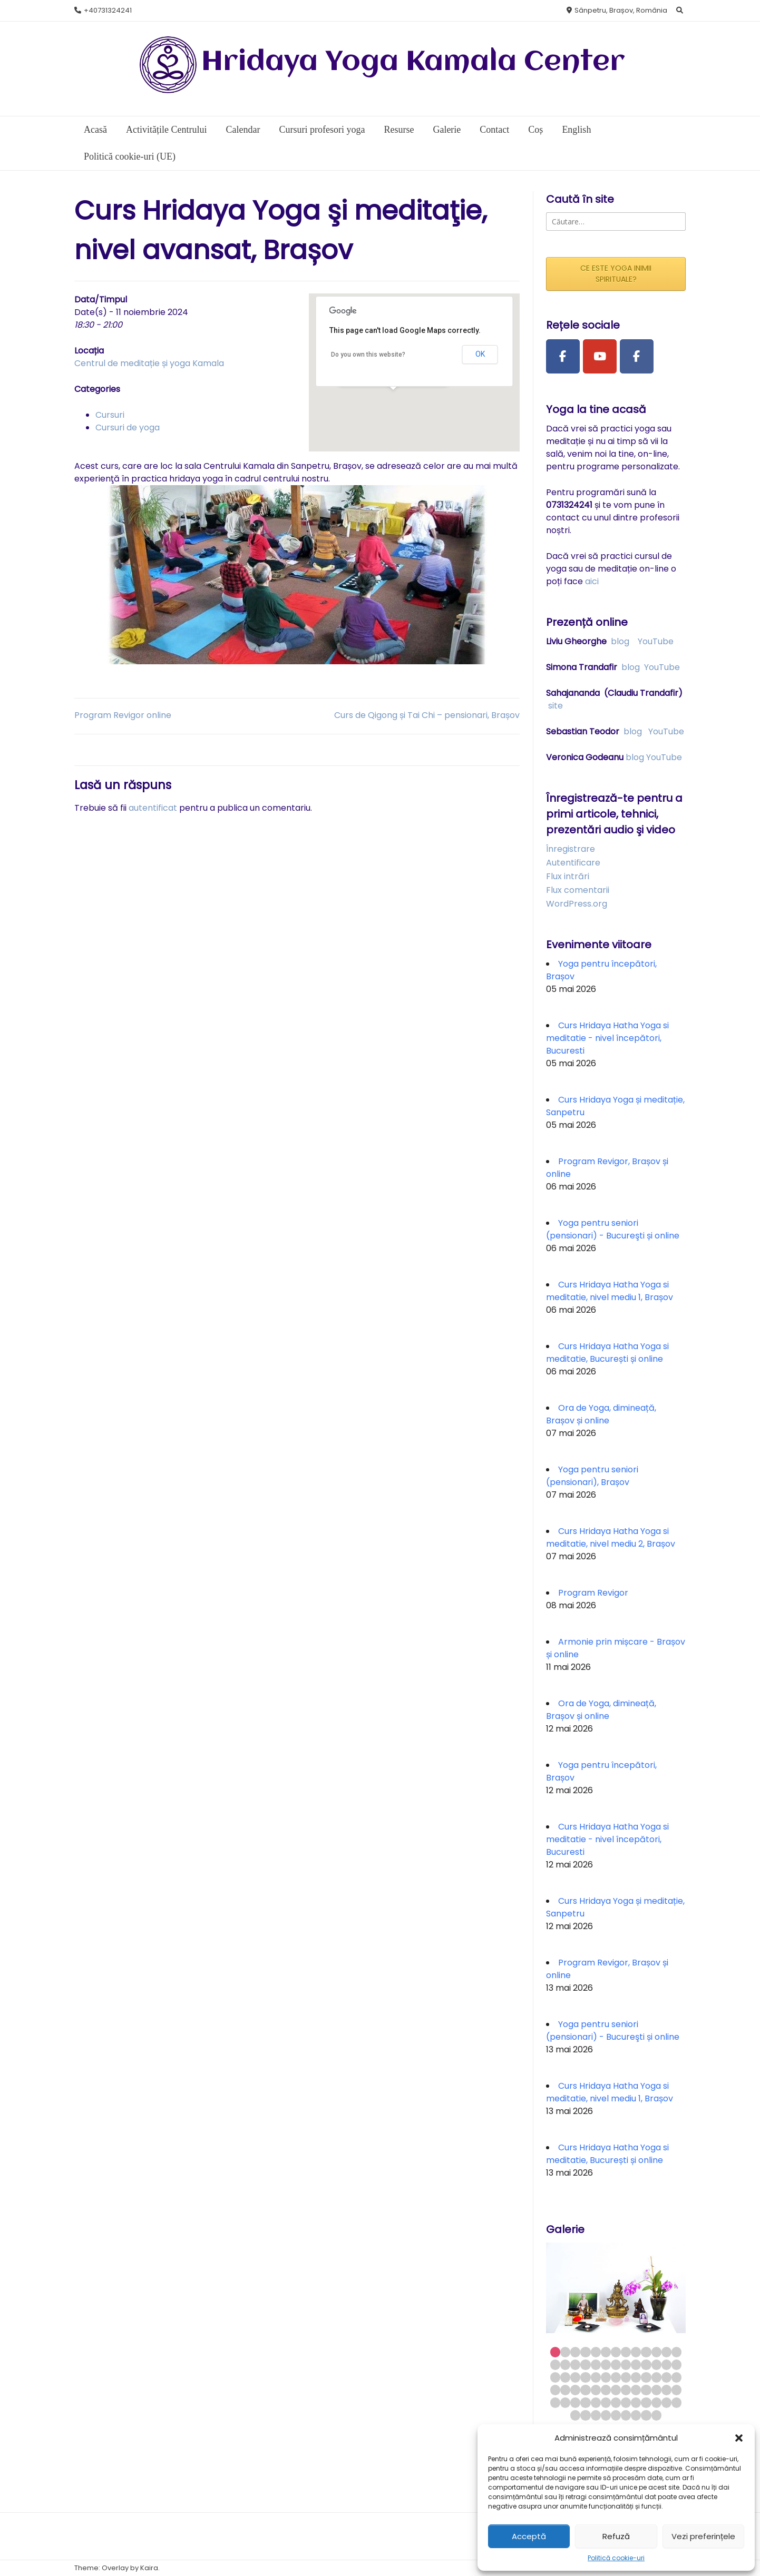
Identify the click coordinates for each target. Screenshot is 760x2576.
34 (626, 2377)
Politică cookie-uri (616, 2557)
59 (616, 2402)
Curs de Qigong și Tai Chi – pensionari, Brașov (427, 715)
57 (596, 2402)
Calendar (243, 129)
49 (646, 2390)
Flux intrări (567, 876)
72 (636, 2415)
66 (575, 2415)
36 (646, 2377)
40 (555, 2390)
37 (656, 2377)
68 (596, 2415)
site (555, 706)
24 (656, 2364)
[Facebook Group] (637, 356)
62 (646, 2402)
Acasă (95, 129)
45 (606, 2390)
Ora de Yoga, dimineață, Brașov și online (601, 1414)
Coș (535, 129)
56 (585, 2402)
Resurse (399, 129)
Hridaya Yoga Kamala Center (413, 62)
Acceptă (529, 2536)
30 (585, 2377)
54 (565, 2402)
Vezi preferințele (703, 2536)
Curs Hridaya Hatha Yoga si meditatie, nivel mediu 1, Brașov (609, 1291)
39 (676, 2377)
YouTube (656, 641)
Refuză (616, 2536)
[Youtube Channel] (600, 356)
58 (606, 2402)
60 (626, 2402)
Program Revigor (593, 1593)
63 (656, 2402)
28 (565, 2377)
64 (666, 2402)
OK (480, 354)
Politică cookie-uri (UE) (130, 156)
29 (575, 2377)
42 (575, 2390)
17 (585, 2364)
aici (592, 581)
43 (585, 2390)
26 (676, 2364)
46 (616, 2390)
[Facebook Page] (563, 356)
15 (565, 2364)
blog (620, 641)
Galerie (447, 129)
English (576, 129)
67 (585, 2415)
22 (636, 2364)
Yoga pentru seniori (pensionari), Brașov (592, 1475)
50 (656, 2390)
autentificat (153, 808)
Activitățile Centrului (166, 129)
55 (575, 2402)
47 (626, 2390)
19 (606, 2364)
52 (676, 2390)
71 (626, 2415)
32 (606, 2377)
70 (616, 2415)
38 (666, 2377)
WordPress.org (576, 904)
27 (555, 2377)
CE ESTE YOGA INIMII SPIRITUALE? (615, 273)
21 (626, 2364)
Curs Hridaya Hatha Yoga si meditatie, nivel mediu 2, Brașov (610, 1537)
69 (606, 2415)
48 (636, 2390)
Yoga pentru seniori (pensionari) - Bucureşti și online (612, 1229)
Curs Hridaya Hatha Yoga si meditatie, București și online (607, 1352)
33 (616, 2377)
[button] (739, 2438)
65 (676, 2402)
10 (646, 2352)
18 (596, 2364)
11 (656, 2352)
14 (555, 2364)
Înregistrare (570, 849)
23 (646, 2364)
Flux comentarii (577, 890)
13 (676, 2352)
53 (555, 2402)
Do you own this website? (368, 354)
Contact (494, 129)
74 (656, 2415)
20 (616, 2364)
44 (596, 2390)
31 (596, 2377)
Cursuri (109, 415)
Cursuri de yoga (127, 427)
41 (565, 2390)
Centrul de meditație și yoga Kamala (149, 363)
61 (636, 2402)
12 (666, 2352)
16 (575, 2364)
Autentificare (573, 863)
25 (666, 2364)
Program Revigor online (122, 715)
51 (666, 2390)
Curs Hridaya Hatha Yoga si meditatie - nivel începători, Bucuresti (607, 1038)
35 (636, 2377)
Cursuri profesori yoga (322, 129)
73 (646, 2415)
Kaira (149, 2568)
